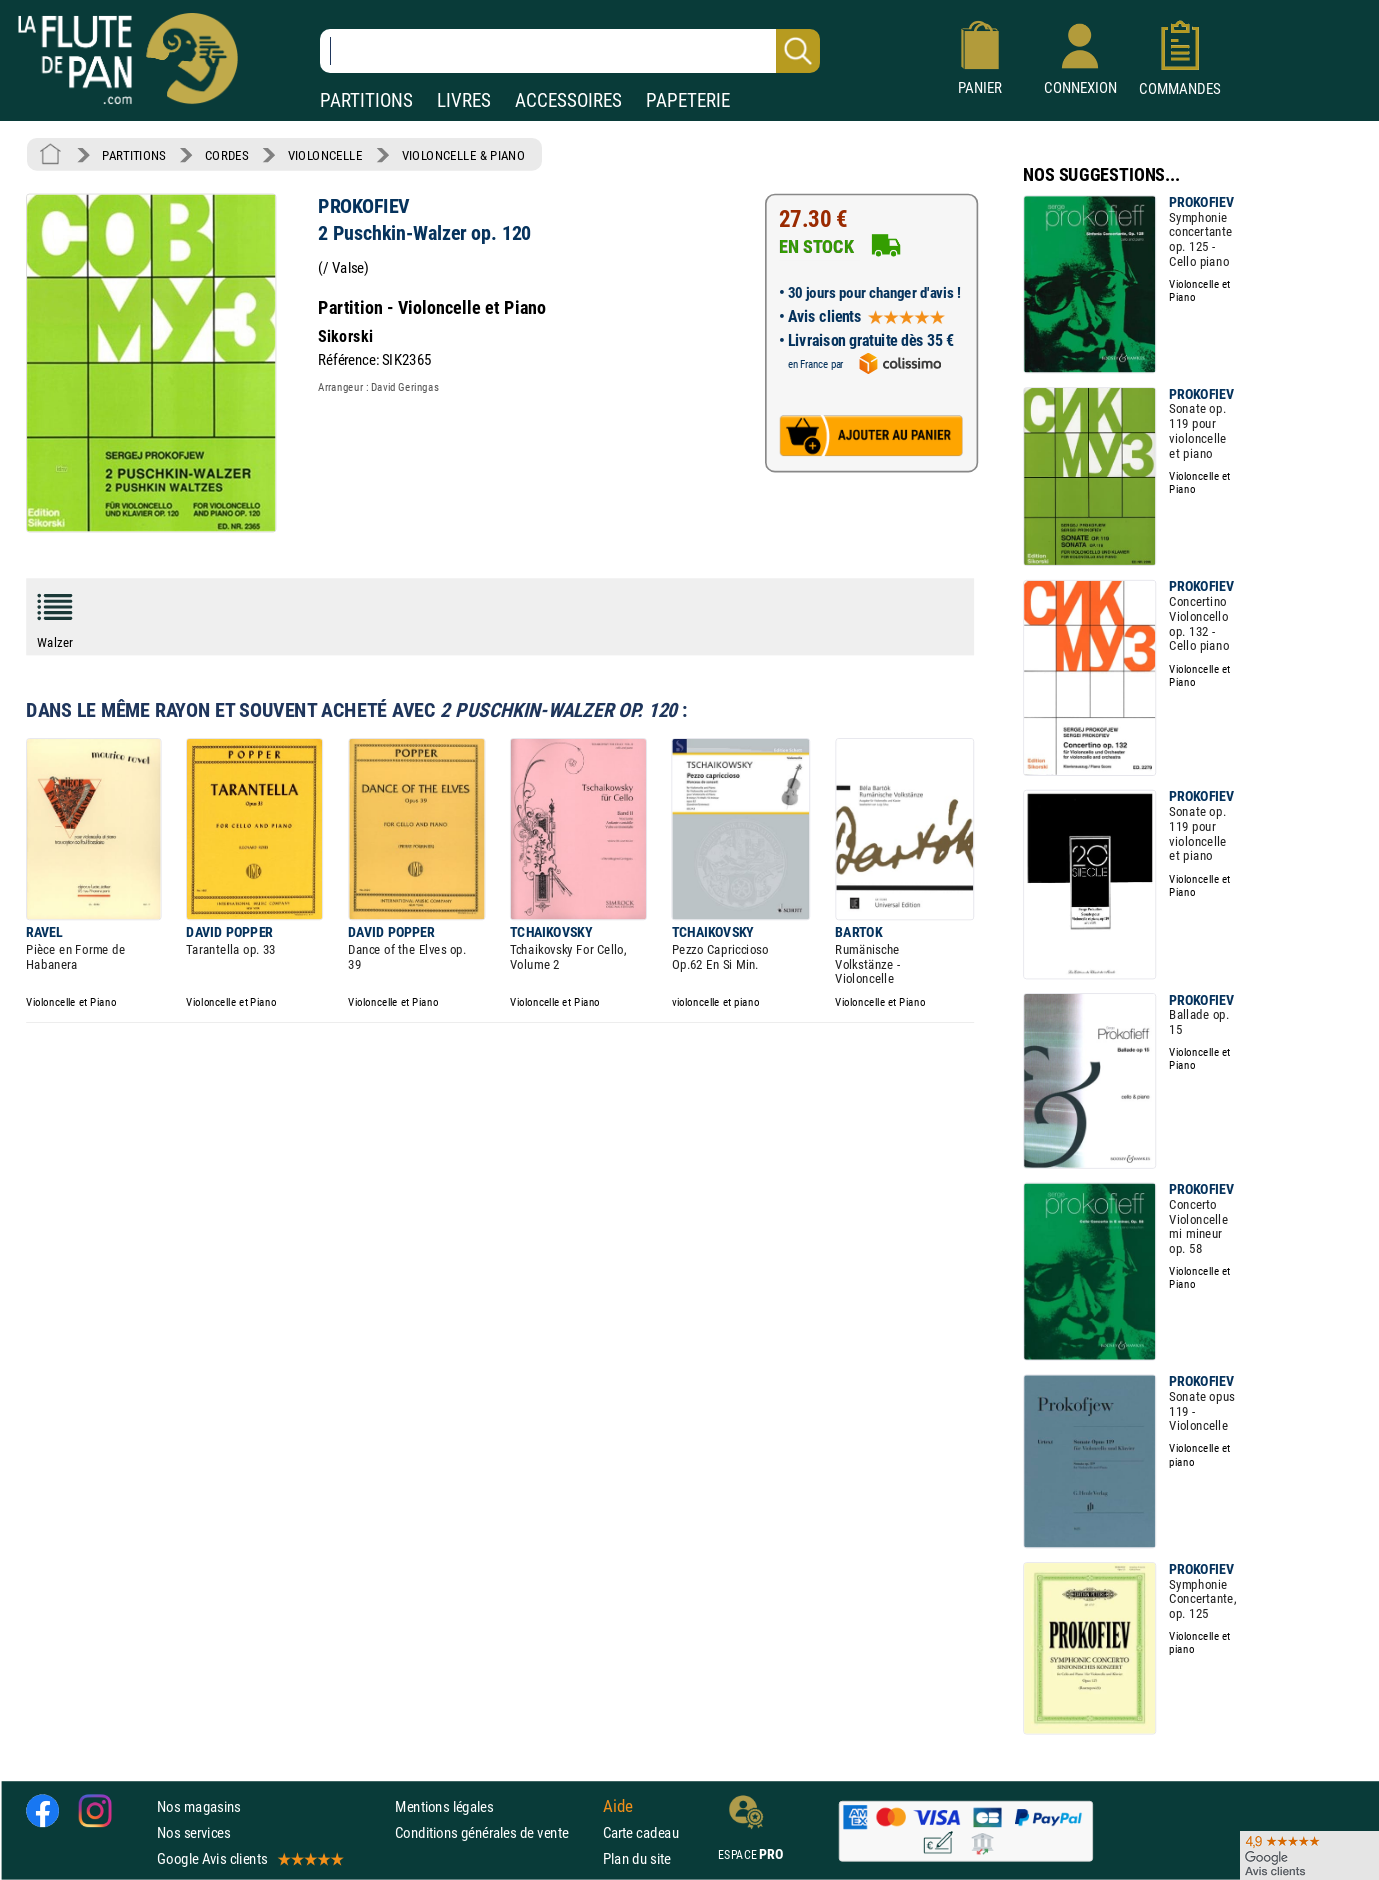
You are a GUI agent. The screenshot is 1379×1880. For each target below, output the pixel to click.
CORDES (226, 155)
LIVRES (464, 100)
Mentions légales (444, 1806)
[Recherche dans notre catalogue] (570, 51)
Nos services (193, 1832)
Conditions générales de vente (494, 1832)
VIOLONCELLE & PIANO (463, 155)
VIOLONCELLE (325, 155)
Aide (618, 1806)
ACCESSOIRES (568, 100)
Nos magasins (199, 1806)
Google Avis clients (249, 1858)
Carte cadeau (641, 1832)
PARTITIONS (366, 100)
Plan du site (637, 1858)
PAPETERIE (688, 100)
